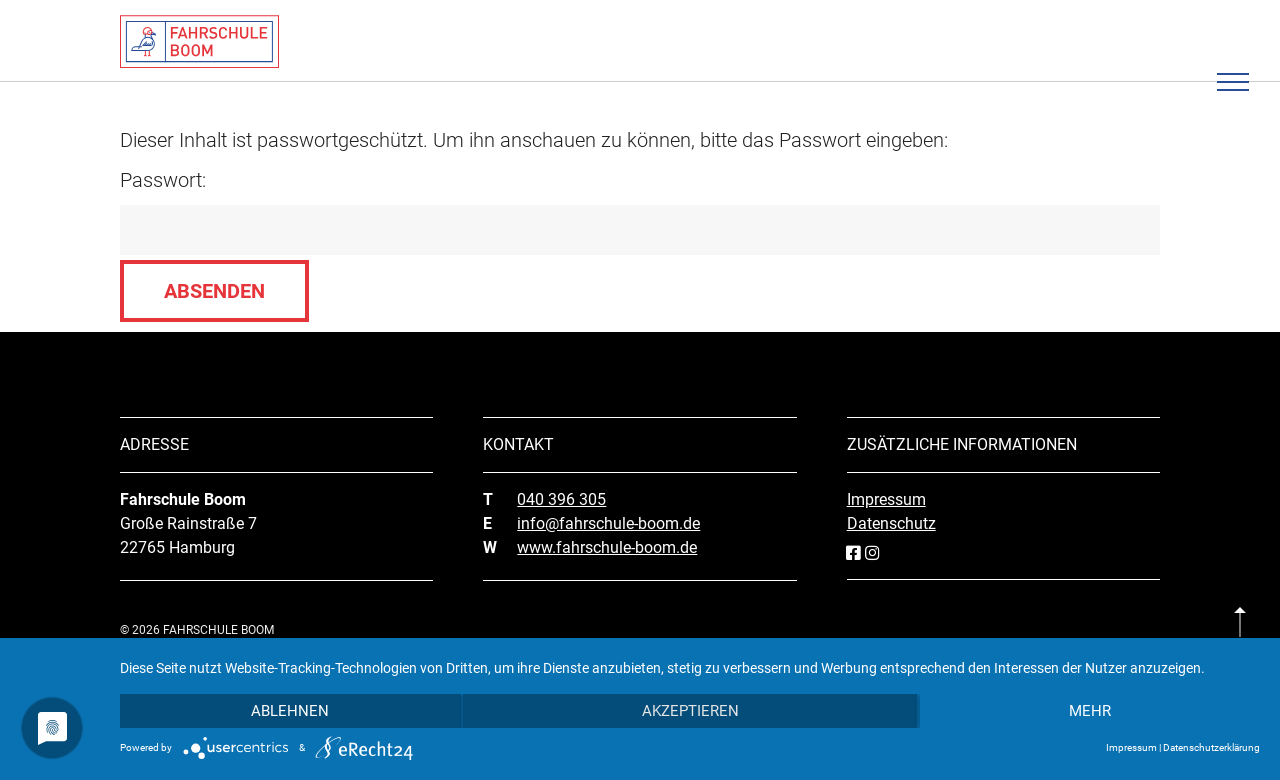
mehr (1090, 711)
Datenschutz (891, 523)
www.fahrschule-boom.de (607, 547)
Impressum (886, 499)
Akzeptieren (690, 711)
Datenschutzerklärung (1211, 747)
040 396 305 (561, 499)
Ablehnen (290, 711)
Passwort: (640, 211)
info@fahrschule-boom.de (608, 523)
